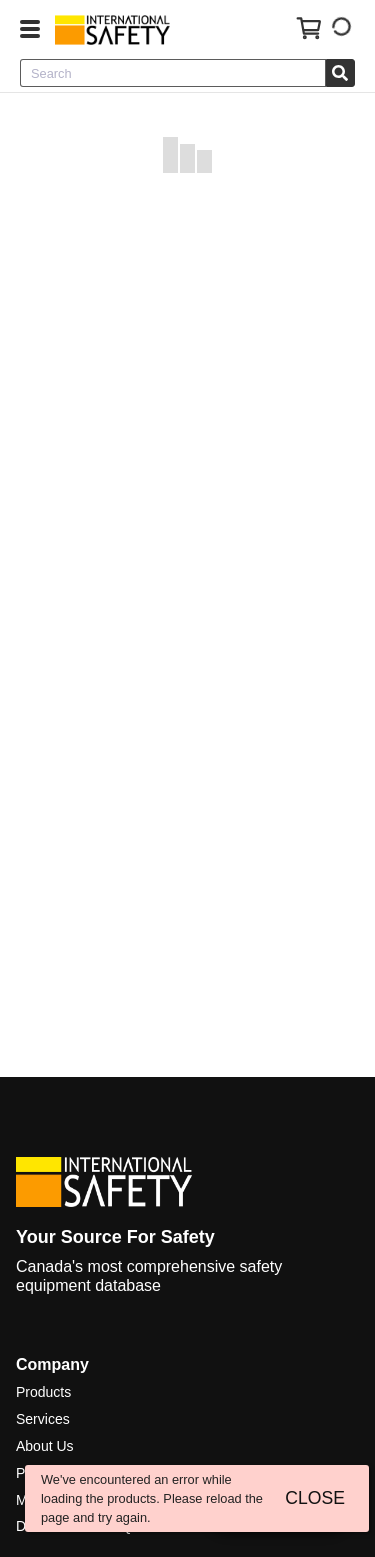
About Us (45, 1446)
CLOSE (315, 1498)
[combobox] (173, 73)
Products (43, 1392)
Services (43, 1419)
